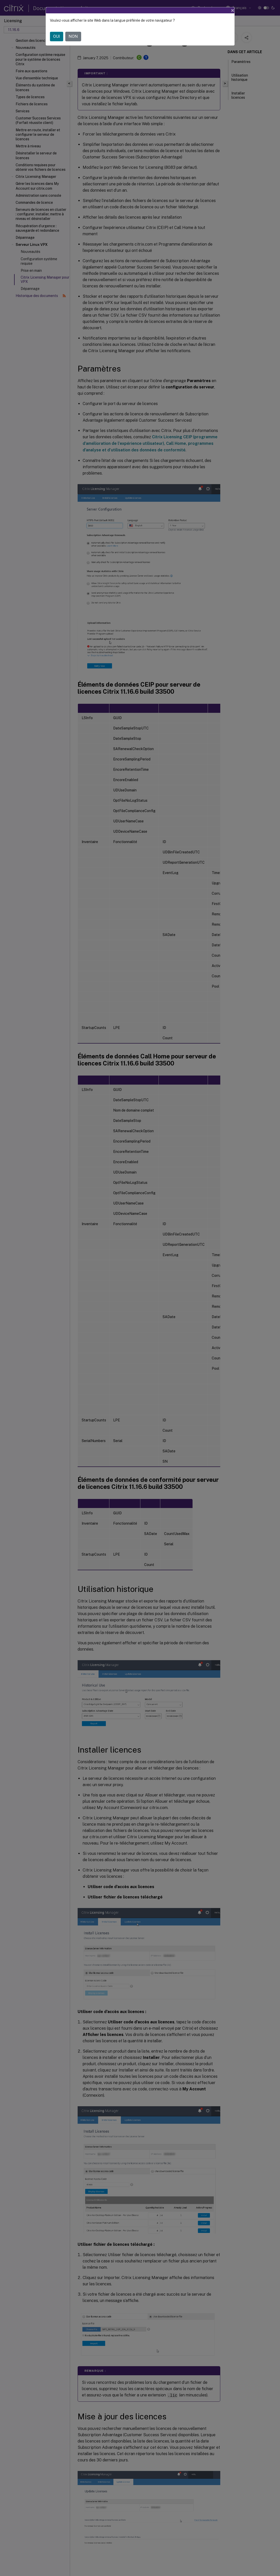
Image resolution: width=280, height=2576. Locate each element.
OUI (56, 36)
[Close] (232, 10)
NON (73, 36)
